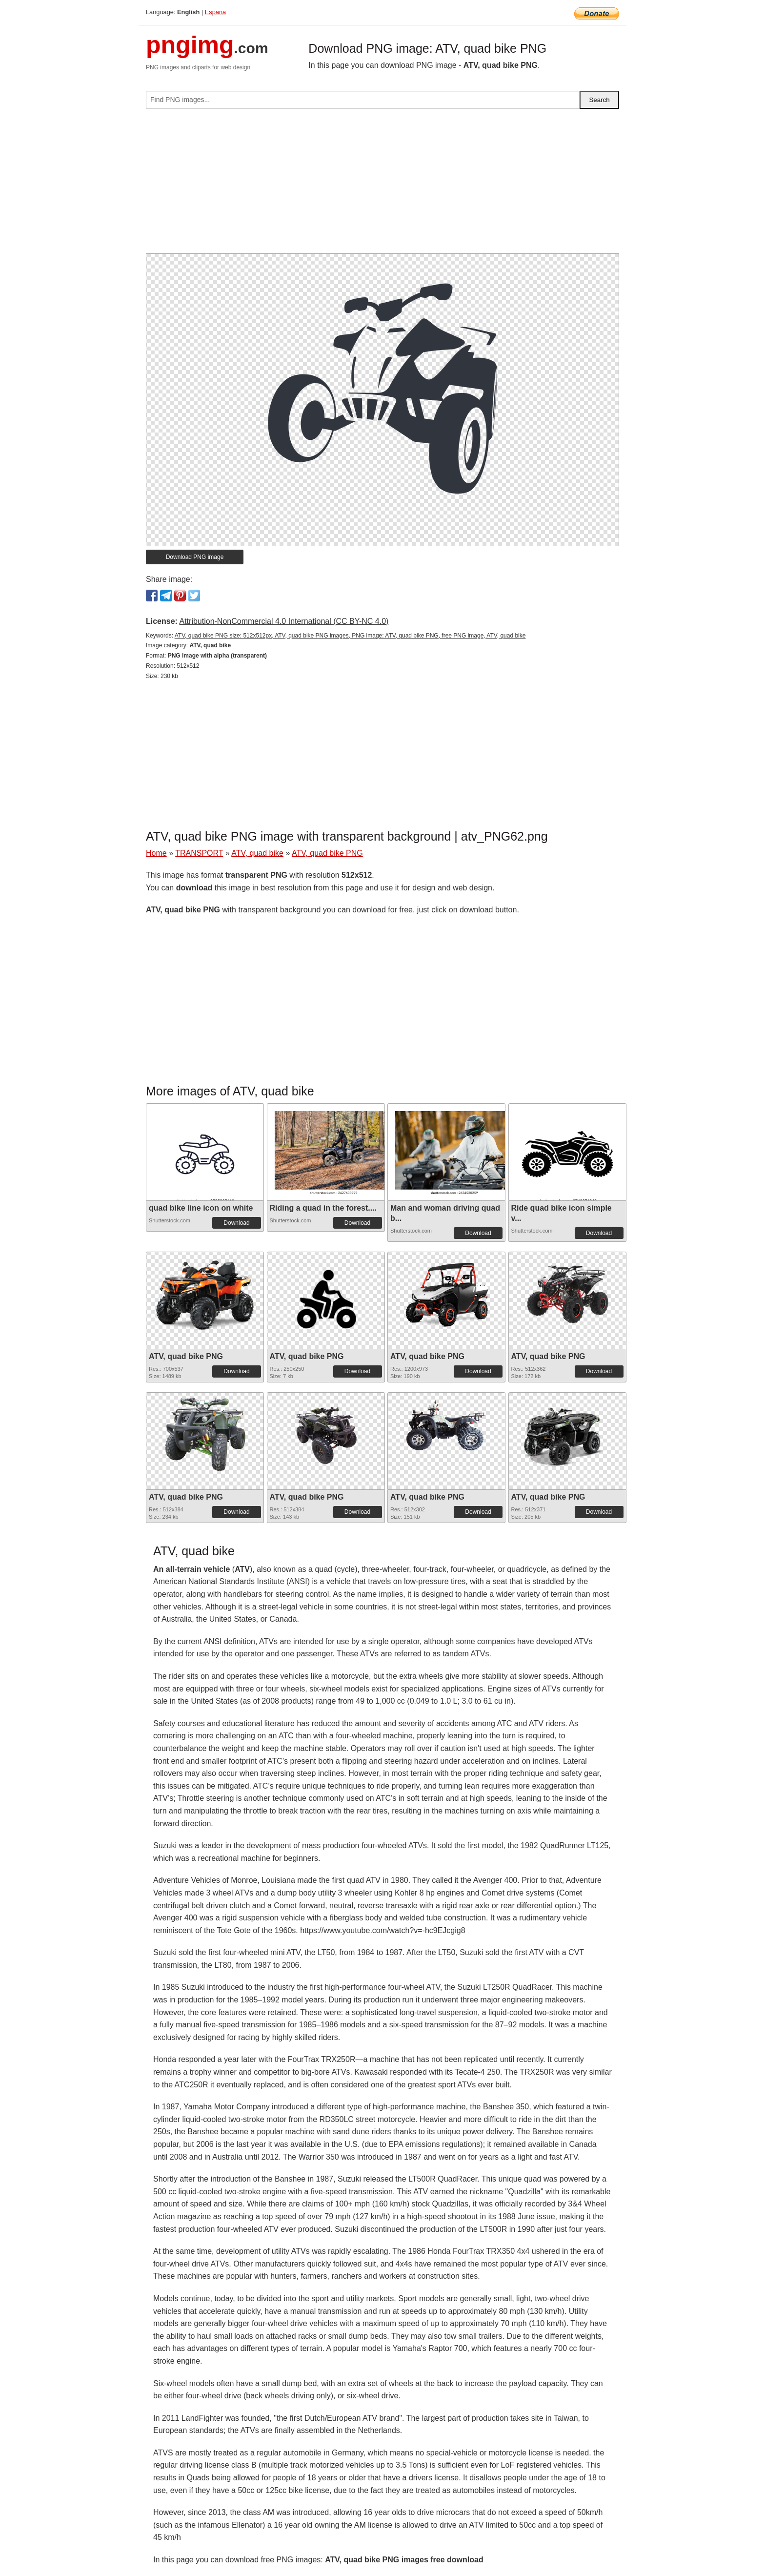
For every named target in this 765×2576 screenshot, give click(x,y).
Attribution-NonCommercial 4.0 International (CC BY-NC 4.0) (283, 621)
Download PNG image (195, 557)
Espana (215, 12)
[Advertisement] (382, 185)
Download (236, 1222)
